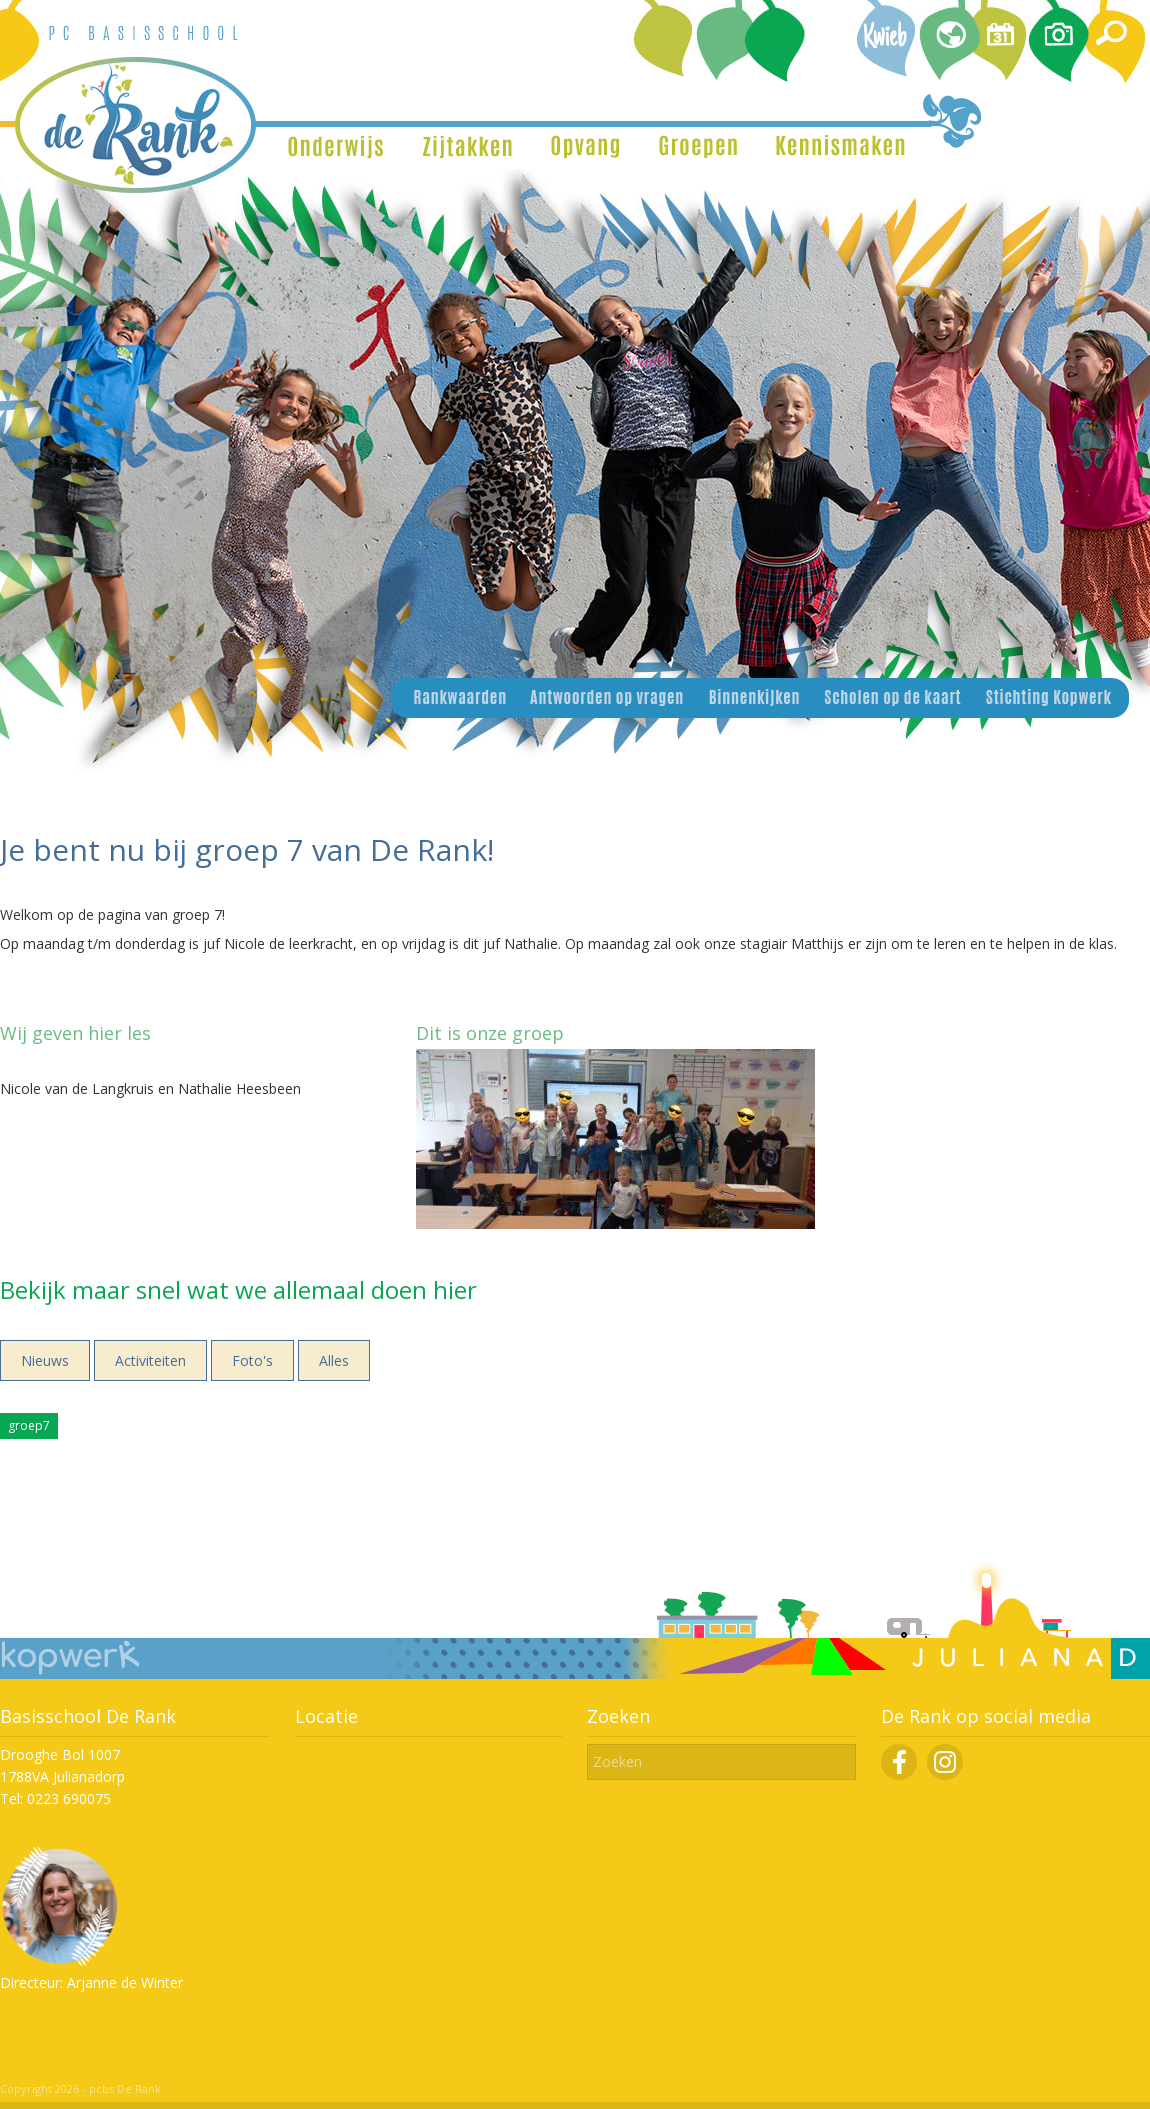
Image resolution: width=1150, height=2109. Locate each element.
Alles (334, 1360)
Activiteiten (150, 1360)
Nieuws (45, 1360)
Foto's (252, 1360)
